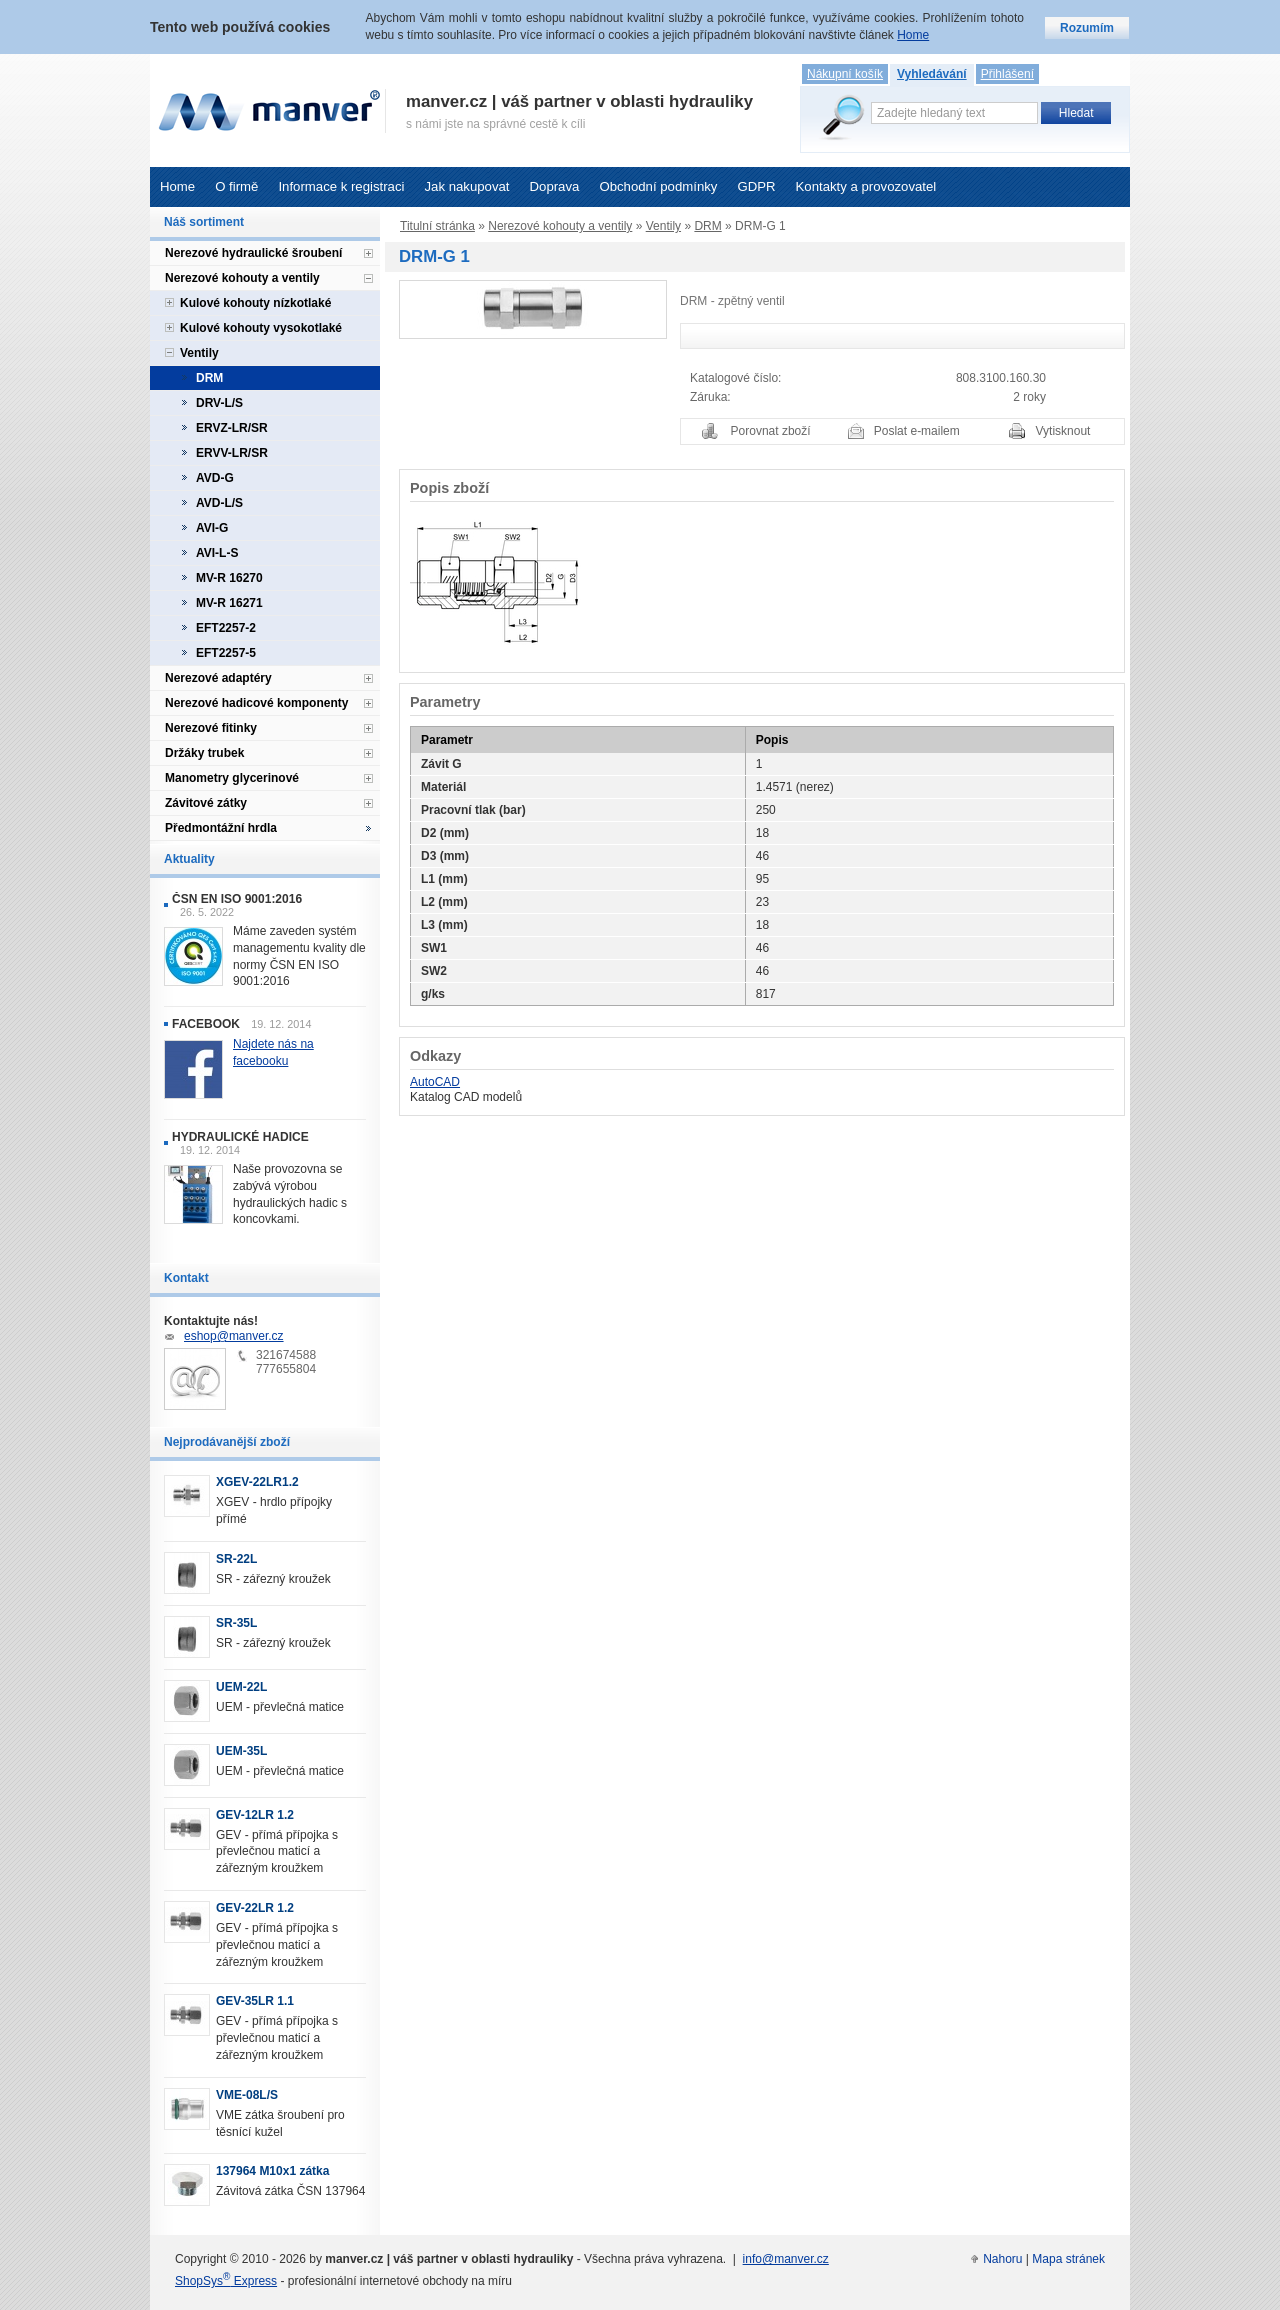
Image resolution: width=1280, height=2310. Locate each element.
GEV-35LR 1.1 (255, 2001)
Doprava (555, 186)
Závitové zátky (206, 803)
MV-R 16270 (229, 578)
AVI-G (212, 528)
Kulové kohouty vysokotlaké (261, 328)
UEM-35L (241, 1751)
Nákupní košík (845, 74)
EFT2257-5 (226, 653)
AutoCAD (435, 1082)
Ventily (663, 226)
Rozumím (1087, 28)
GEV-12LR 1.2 (255, 1815)
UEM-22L (241, 1687)
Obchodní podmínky (658, 186)
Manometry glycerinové (232, 778)
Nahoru (1002, 2259)
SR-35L (236, 1623)
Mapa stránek (1068, 2259)
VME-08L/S (247, 2095)
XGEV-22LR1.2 (257, 1482)
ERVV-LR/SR (232, 453)
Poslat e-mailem (917, 431)
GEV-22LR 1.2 (255, 1908)
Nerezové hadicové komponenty (256, 703)
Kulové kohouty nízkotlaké (255, 303)
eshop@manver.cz (234, 1336)
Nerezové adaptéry (218, 678)
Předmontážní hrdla (221, 828)
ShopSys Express (226, 2281)
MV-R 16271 (229, 603)
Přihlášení (1007, 74)
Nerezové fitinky (211, 728)
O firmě (236, 186)
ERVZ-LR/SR (232, 428)
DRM (707, 226)
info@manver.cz (786, 2259)
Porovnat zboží (771, 431)
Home (177, 186)
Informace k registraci (341, 186)
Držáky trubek (204, 753)
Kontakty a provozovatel (866, 186)
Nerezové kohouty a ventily (560, 226)
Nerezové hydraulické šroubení (253, 253)
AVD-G (215, 478)
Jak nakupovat (466, 186)
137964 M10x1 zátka (272, 2171)
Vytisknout (1063, 431)
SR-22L (236, 1559)
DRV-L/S (219, 403)
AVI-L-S (217, 553)
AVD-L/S (219, 503)
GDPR (756, 186)
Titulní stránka (437, 226)
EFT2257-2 (226, 628)
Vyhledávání (932, 74)
